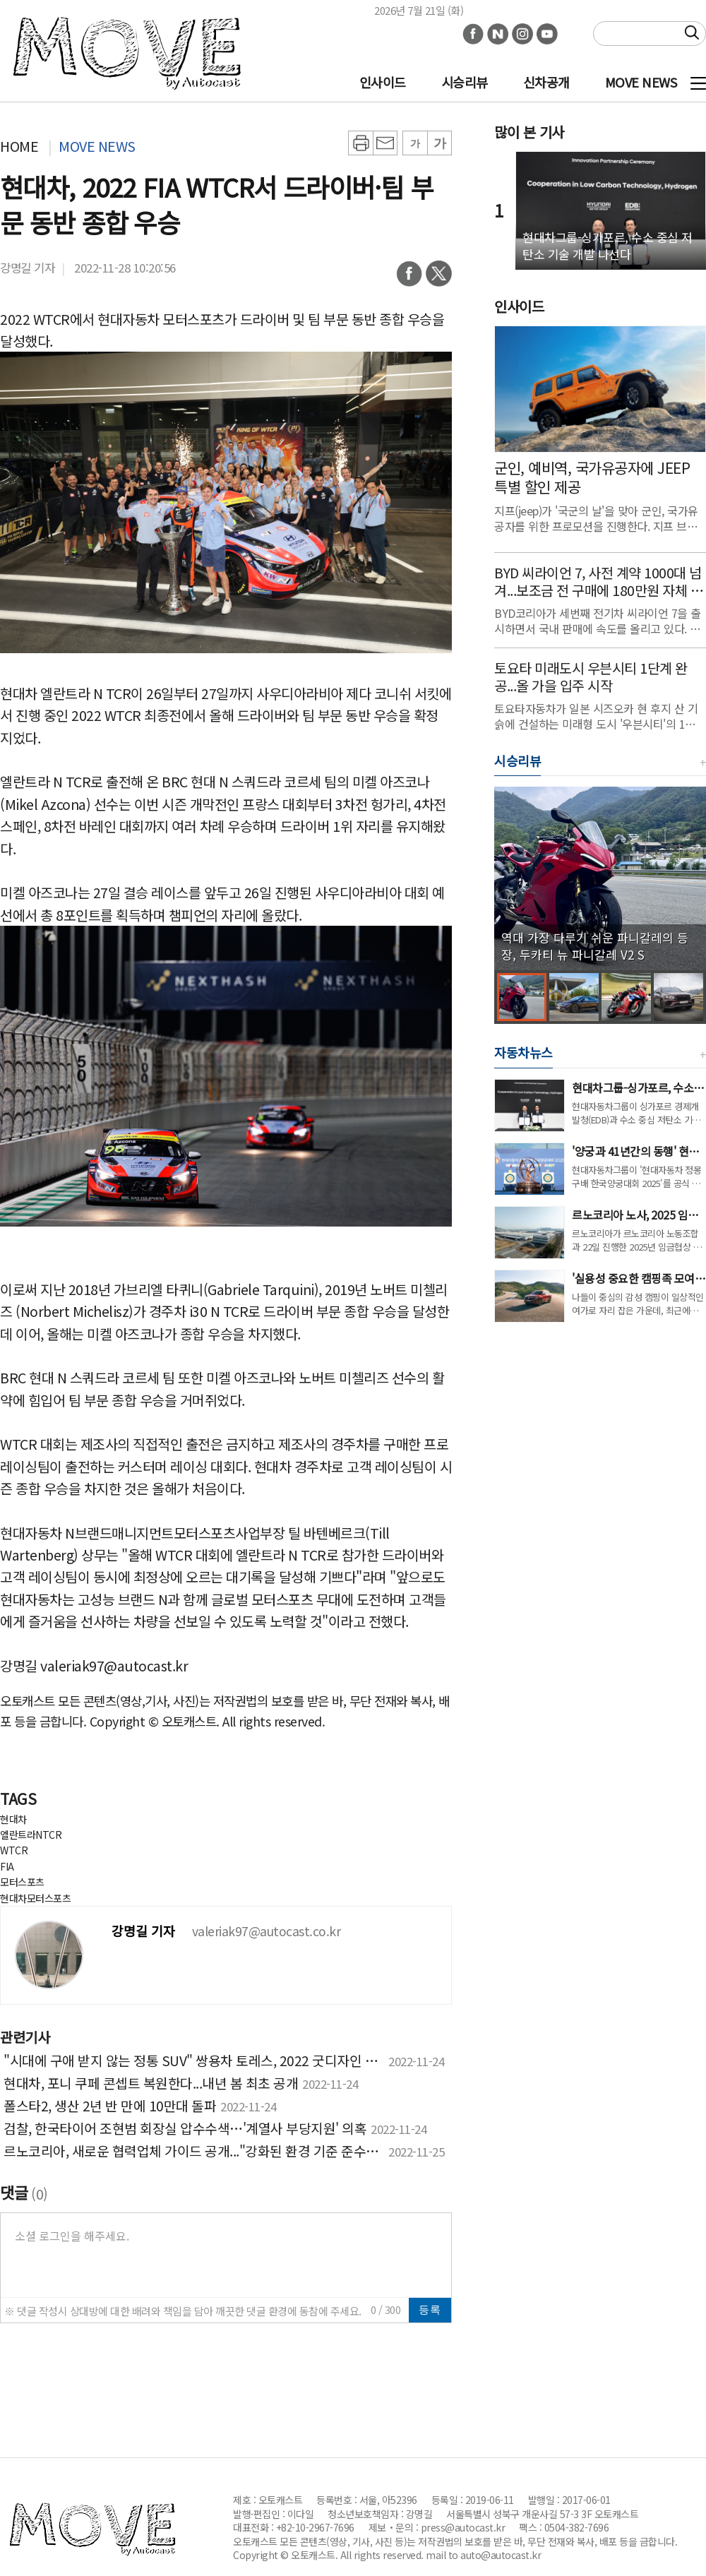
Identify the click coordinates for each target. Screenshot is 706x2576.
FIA (7, 1866)
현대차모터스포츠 (35, 1898)
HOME (19, 146)
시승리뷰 (464, 82)
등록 (430, 2309)
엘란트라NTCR (30, 1834)
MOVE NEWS (641, 82)
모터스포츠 (22, 1882)
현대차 (13, 1819)
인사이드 (382, 82)
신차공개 (546, 82)
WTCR (14, 1850)
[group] (600, 878)
